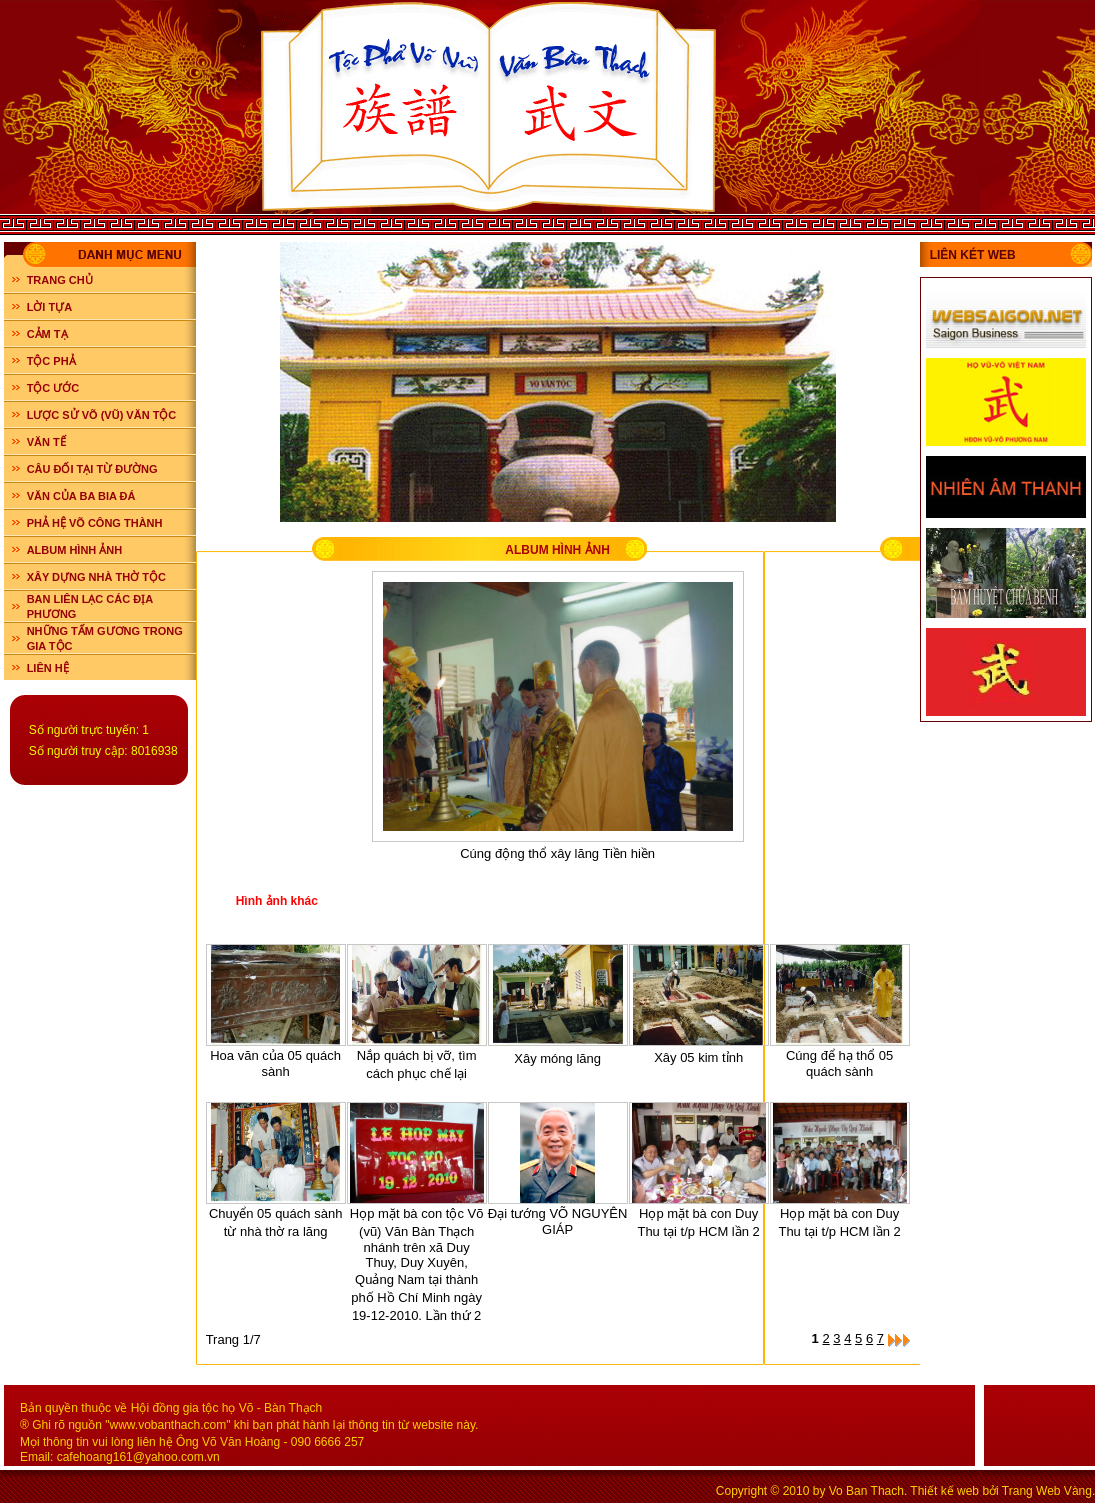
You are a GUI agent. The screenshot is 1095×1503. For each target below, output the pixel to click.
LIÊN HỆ (48, 668)
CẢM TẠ (47, 334)
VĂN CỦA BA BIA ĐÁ (81, 496)
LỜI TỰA (50, 307)
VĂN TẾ (46, 442)
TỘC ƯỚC (53, 388)
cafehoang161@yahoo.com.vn (138, 1457)
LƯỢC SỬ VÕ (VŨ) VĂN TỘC (102, 415)
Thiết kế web (944, 1491)
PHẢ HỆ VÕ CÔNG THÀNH (95, 523)
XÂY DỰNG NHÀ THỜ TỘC (96, 577)
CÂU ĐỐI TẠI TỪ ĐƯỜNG (92, 469)
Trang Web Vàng (1047, 1491)
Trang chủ (60, 280)
